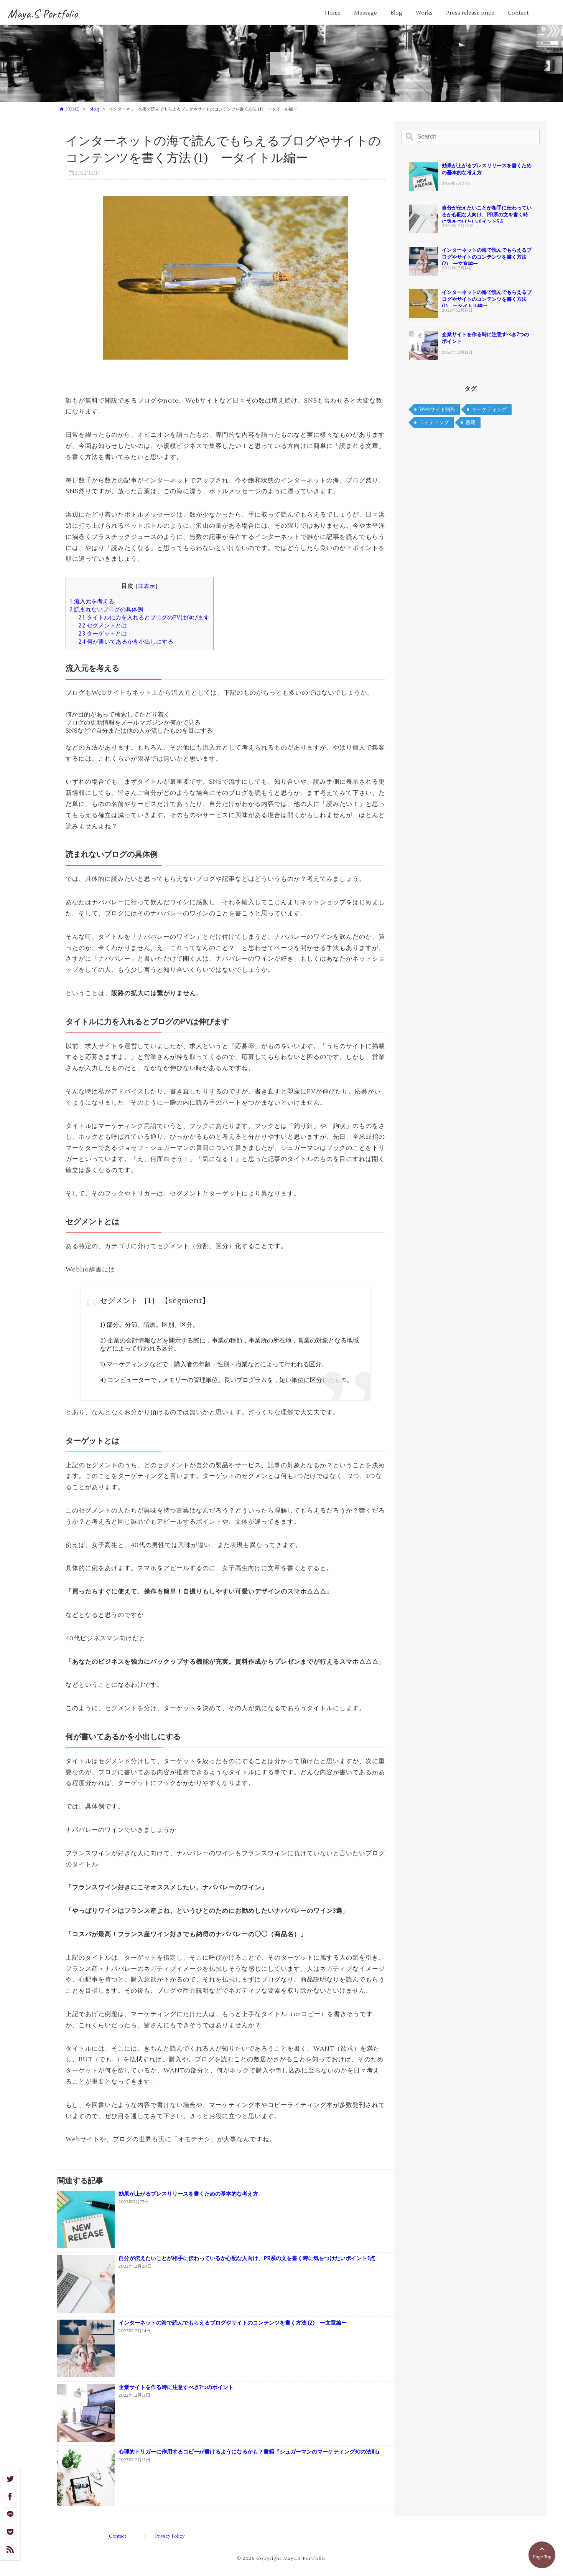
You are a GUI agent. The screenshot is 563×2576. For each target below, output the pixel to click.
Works (424, 13)
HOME (72, 109)
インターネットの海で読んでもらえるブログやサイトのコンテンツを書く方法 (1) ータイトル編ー (487, 299)
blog (94, 109)
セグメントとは (103, 625)
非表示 (146, 586)
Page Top (542, 2551)
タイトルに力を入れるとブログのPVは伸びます (144, 617)
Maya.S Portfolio (42, 13)
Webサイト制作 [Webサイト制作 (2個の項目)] (437, 409)
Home (333, 13)
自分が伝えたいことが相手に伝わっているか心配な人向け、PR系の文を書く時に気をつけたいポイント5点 (247, 2258)
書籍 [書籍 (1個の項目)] (471, 422)
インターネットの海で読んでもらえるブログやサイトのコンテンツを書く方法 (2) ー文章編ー (233, 2323)
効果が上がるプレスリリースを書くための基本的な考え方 (188, 2194)
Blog (396, 13)
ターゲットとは (103, 633)
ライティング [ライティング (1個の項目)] (434, 422)
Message (365, 13)
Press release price (470, 13)
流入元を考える (92, 601)
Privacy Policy (169, 2536)
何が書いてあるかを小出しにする (126, 642)
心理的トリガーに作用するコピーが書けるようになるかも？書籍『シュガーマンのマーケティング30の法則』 (250, 2452)
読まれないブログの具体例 (106, 609)
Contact (518, 13)
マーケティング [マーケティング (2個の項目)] (489, 409)
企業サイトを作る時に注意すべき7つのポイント (176, 2387)
